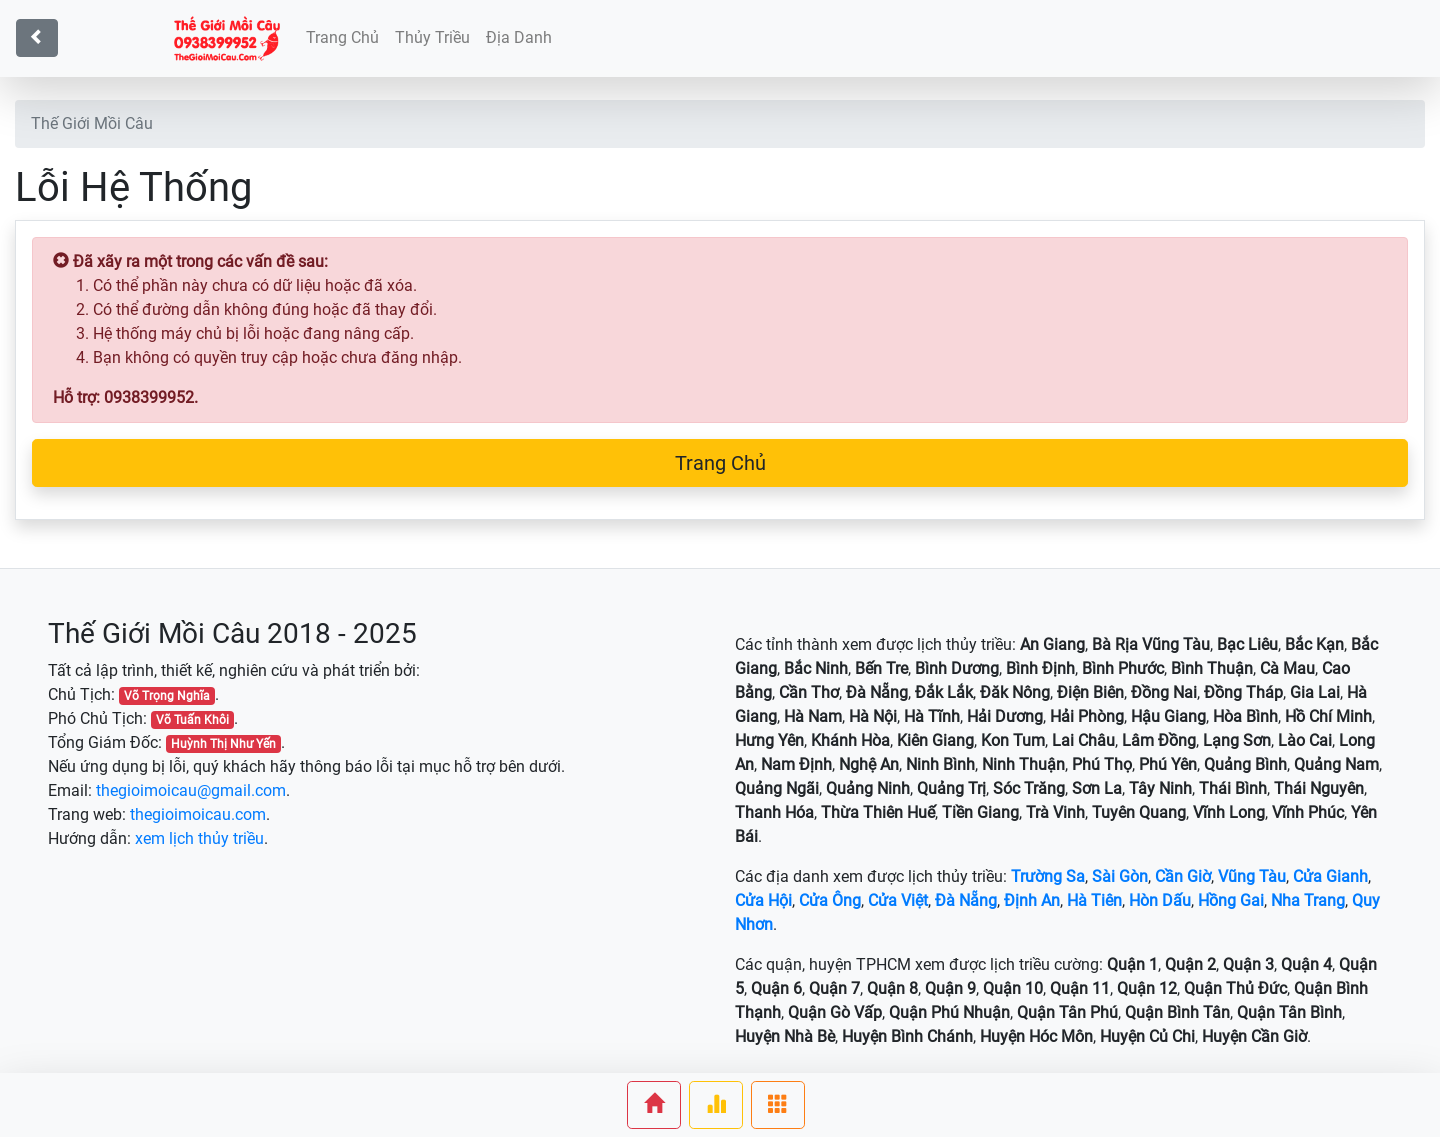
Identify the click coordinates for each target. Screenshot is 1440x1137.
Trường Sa (1048, 876)
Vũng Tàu (1252, 876)
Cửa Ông (830, 900)
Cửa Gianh (1330, 876)
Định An (1032, 900)
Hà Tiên (1094, 900)
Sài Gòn (1120, 876)
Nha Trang (1308, 900)
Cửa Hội (763, 900)
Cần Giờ (1183, 876)
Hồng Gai (1231, 900)
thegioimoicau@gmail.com (191, 790)
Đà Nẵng (966, 900)
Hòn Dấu (1160, 900)
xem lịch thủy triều (199, 838)
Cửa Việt (898, 900)
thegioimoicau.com (198, 814)
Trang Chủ (720, 463)
